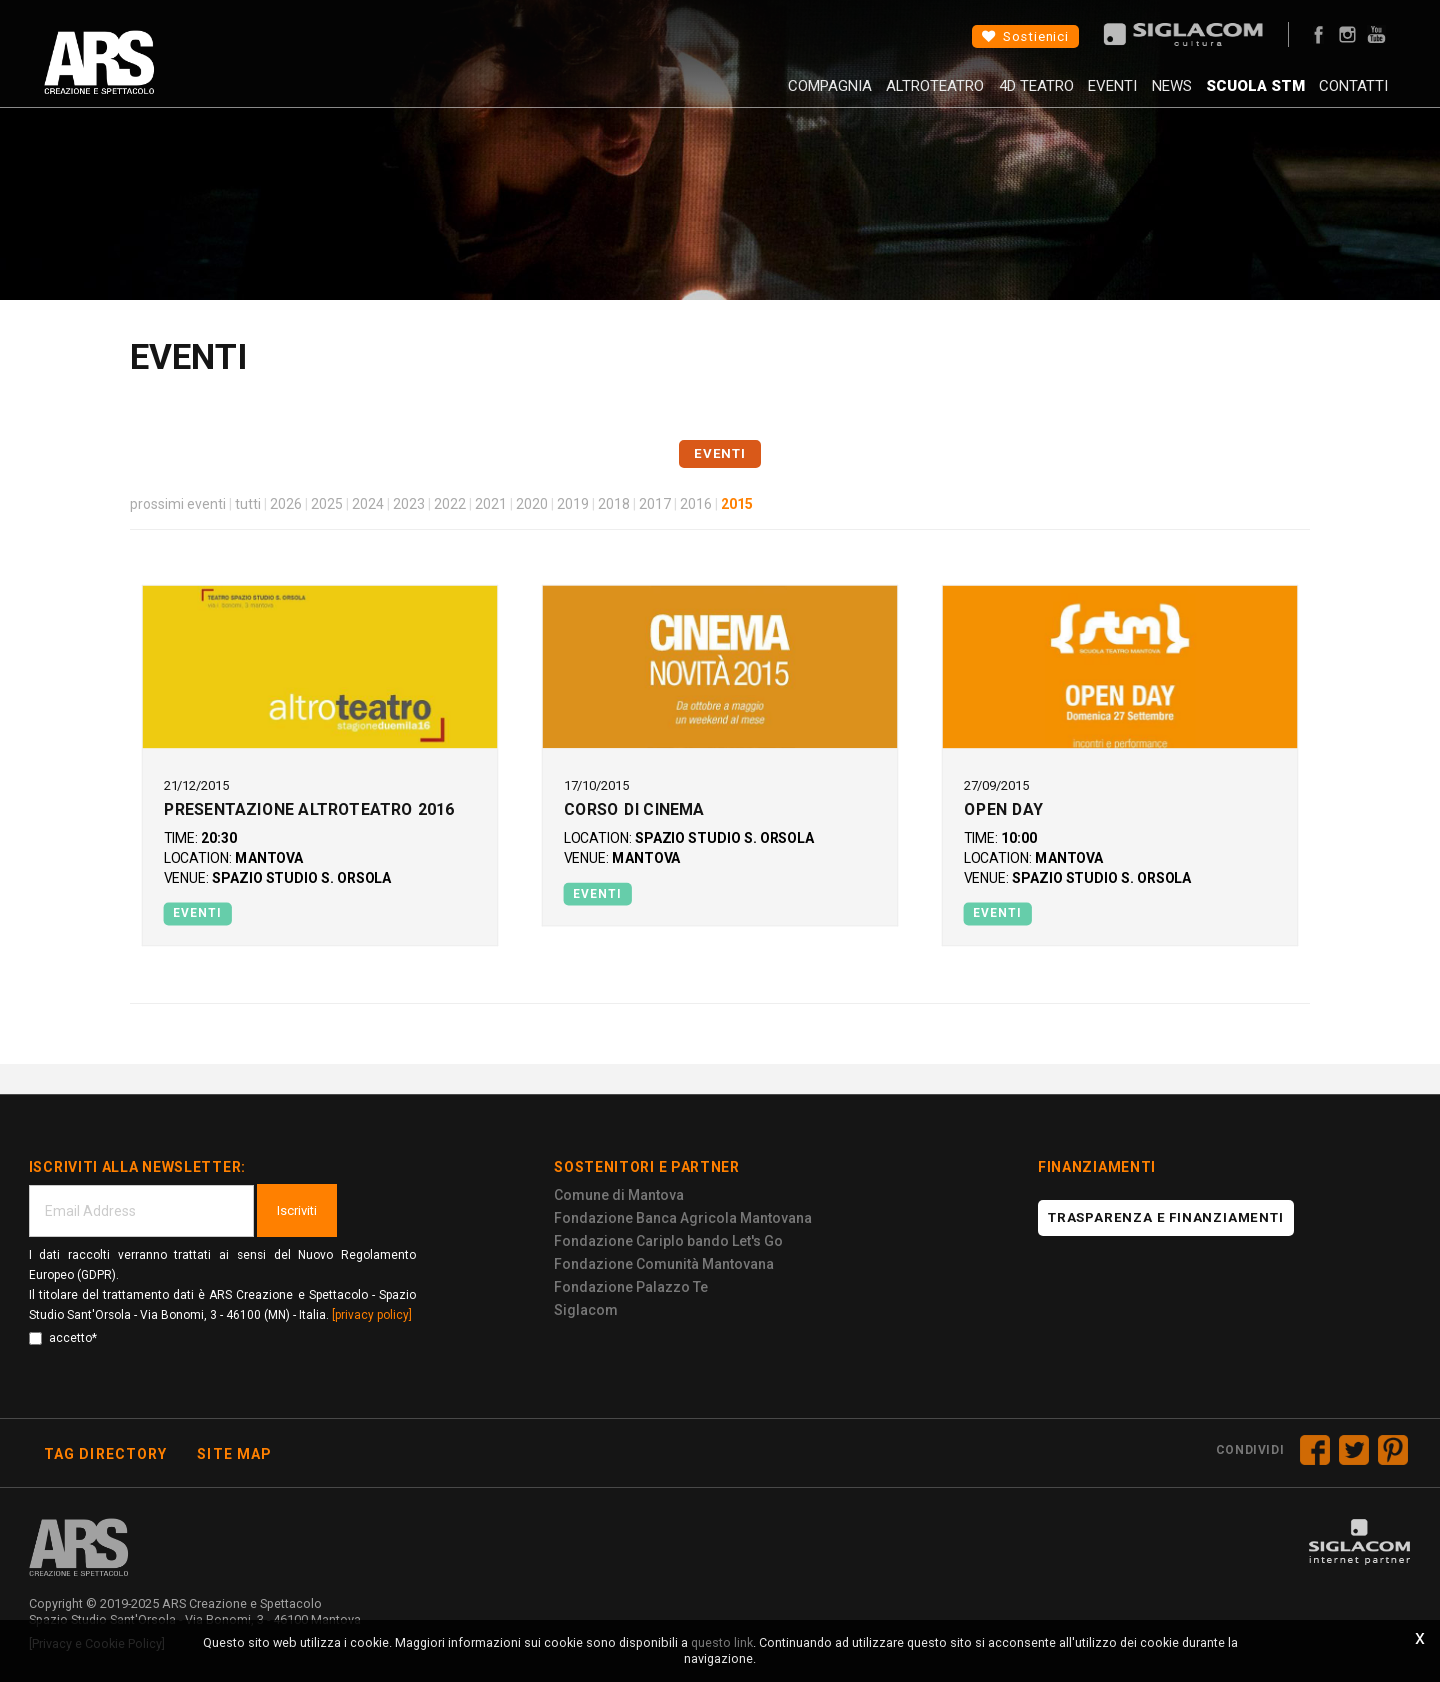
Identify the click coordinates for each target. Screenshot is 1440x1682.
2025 (327, 504)
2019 (573, 504)
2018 (614, 504)
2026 (286, 504)
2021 (491, 504)
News (1137, 95)
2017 (655, 504)
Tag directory (106, 1454)
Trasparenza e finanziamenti (1166, 1217)
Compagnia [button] (749, 95)
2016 (696, 504)
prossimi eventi (178, 504)
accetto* (63, 1338)
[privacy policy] (372, 1315)
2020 (532, 504)
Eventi (1066, 95)
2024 (368, 504)
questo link (722, 1642)
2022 (450, 504)
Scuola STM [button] (1232, 95)
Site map (234, 1454)
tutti (248, 504)
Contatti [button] (1342, 95)
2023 (409, 504)
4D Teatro (978, 95)
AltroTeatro (866, 95)
